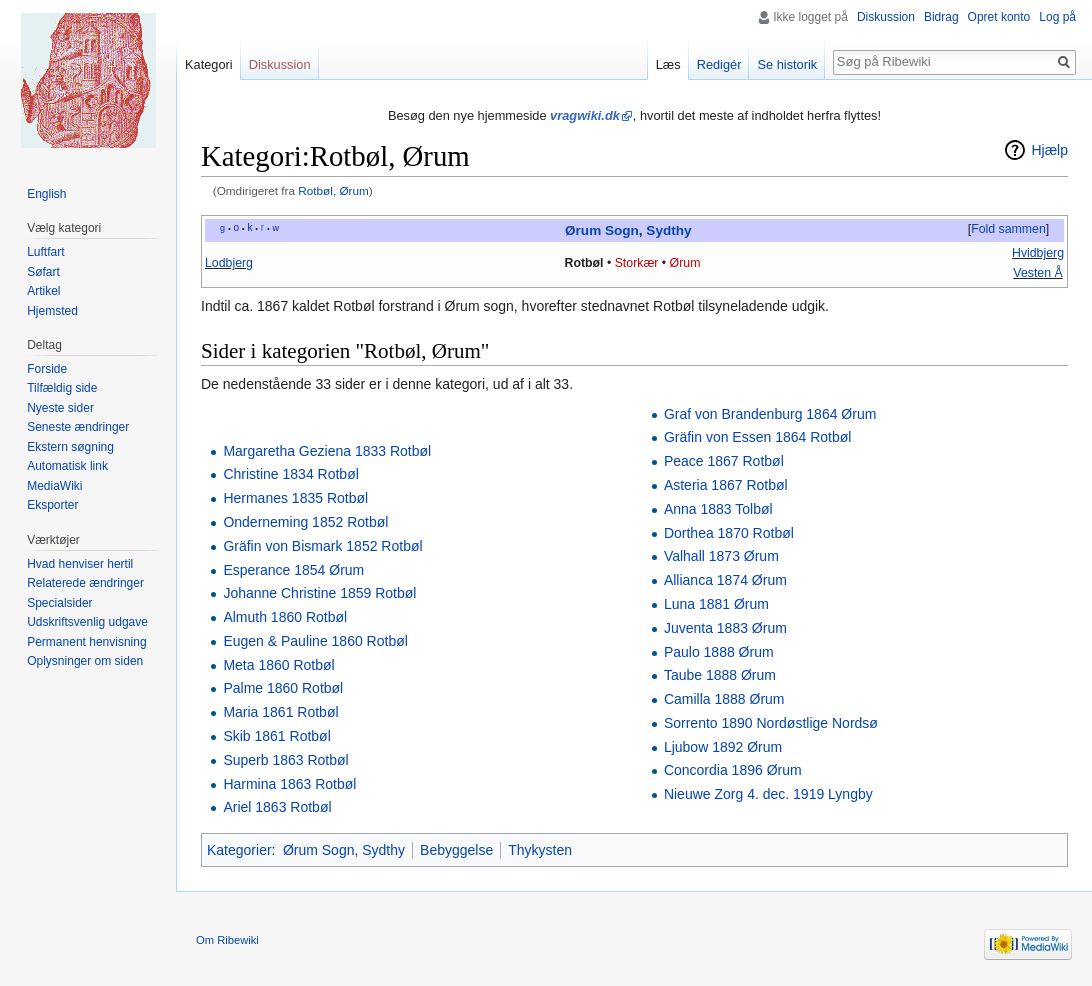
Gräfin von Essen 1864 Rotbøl (758, 437)
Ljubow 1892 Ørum (723, 747)
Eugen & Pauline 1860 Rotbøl (315, 641)
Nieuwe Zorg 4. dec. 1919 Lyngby (768, 794)
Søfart (43, 272)
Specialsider (59, 603)
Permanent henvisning (86, 642)
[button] (1008, 230)
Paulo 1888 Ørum (719, 652)
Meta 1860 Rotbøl (278, 665)
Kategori (209, 64)
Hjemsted (52, 311)
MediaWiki (54, 486)
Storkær (637, 263)
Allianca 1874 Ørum (725, 580)
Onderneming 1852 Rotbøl (305, 522)
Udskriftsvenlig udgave (87, 622)
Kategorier (239, 850)
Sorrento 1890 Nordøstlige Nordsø (771, 723)
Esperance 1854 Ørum (293, 570)
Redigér (719, 64)
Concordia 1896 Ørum (733, 770)
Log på (1057, 17)
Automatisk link (67, 466)
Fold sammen (1008, 229)
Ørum (685, 263)
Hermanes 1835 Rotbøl (295, 498)
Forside (47, 369)
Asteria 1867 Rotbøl (726, 485)
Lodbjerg (229, 263)
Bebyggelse (456, 850)
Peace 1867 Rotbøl (724, 461)
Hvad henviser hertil (80, 564)
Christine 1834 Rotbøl (290, 474)
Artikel (43, 291)
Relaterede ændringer (85, 583)
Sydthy (668, 230)
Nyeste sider (60, 408)
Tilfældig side (62, 388)
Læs (668, 64)
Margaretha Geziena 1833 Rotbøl (327, 451)
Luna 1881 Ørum (716, 604)
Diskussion (886, 17)
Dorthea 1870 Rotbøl (729, 533)
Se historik (787, 64)
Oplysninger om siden (85, 661)
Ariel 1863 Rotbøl (277, 807)
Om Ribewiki (227, 940)
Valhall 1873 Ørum (721, 556)
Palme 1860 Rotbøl (283, 688)
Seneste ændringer (78, 427)
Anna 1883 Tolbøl (718, 509)
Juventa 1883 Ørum (725, 628)
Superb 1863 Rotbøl (285, 760)
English (46, 194)
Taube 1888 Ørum (720, 675)
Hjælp (1049, 150)
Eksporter (52, 505)
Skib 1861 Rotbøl (276, 736)
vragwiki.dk (585, 115)
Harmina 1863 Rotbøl (289, 784)
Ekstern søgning (70, 447)
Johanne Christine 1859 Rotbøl (319, 593)
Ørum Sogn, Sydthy (344, 850)
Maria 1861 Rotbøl (280, 712)
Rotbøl (584, 263)
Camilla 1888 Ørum (724, 699)
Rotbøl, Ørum (333, 190)
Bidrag (941, 17)
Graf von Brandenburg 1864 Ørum (770, 414)
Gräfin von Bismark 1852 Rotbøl (322, 546)
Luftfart (45, 252)
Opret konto (999, 17)
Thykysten (540, 850)
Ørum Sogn (602, 230)
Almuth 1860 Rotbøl (285, 617)
